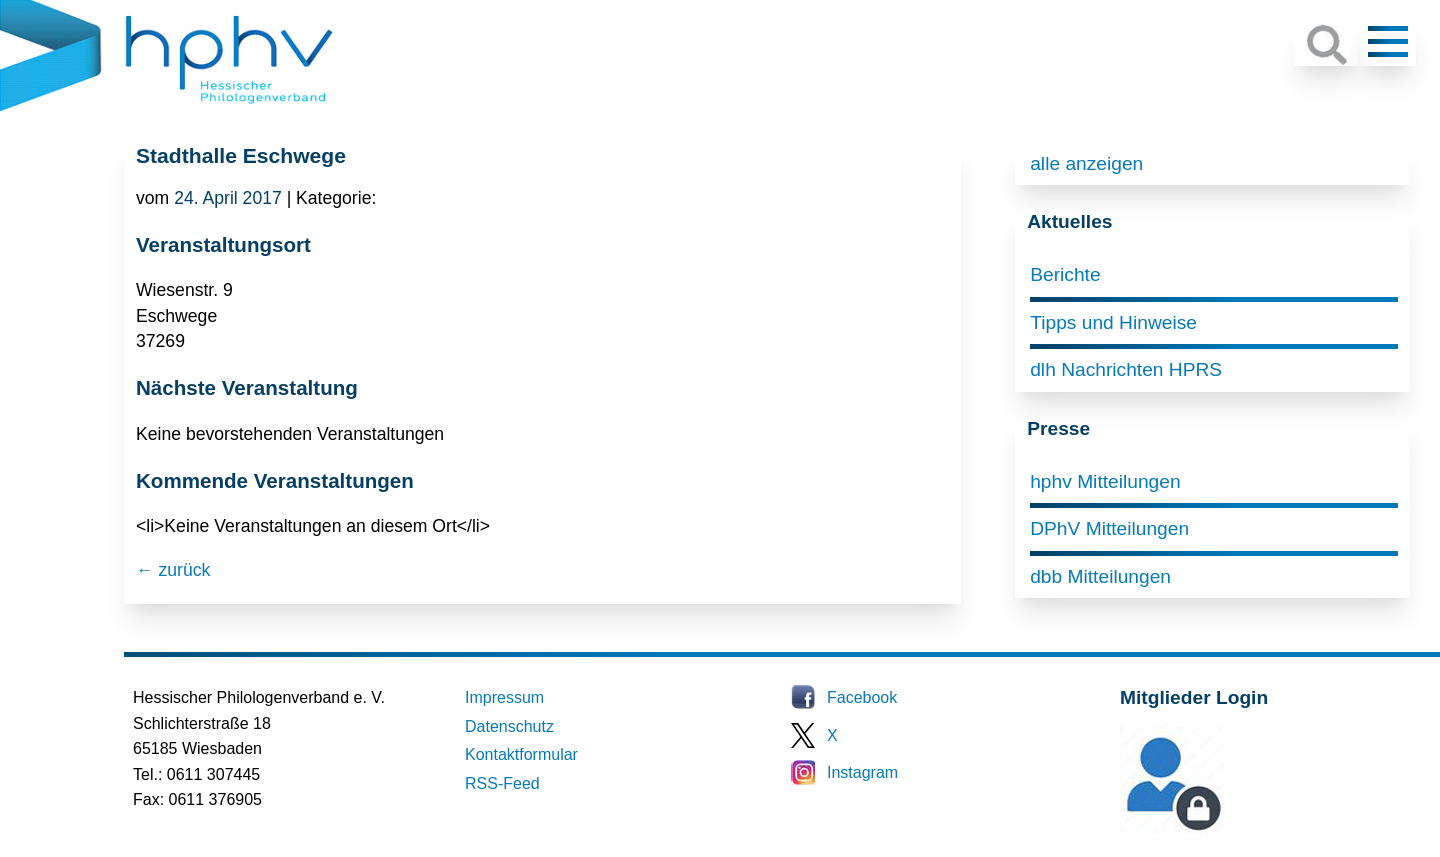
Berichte (1065, 274)
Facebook (862, 697)
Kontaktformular (521, 754)
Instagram (862, 772)
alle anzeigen (1086, 163)
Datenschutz (509, 726)
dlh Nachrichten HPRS (1126, 369)
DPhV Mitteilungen (1109, 528)
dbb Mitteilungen (1100, 576)
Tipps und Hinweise (1113, 322)
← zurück (173, 570)
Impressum (504, 697)
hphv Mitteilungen (1105, 481)
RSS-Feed (502, 783)
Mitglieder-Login (1229, 828)
